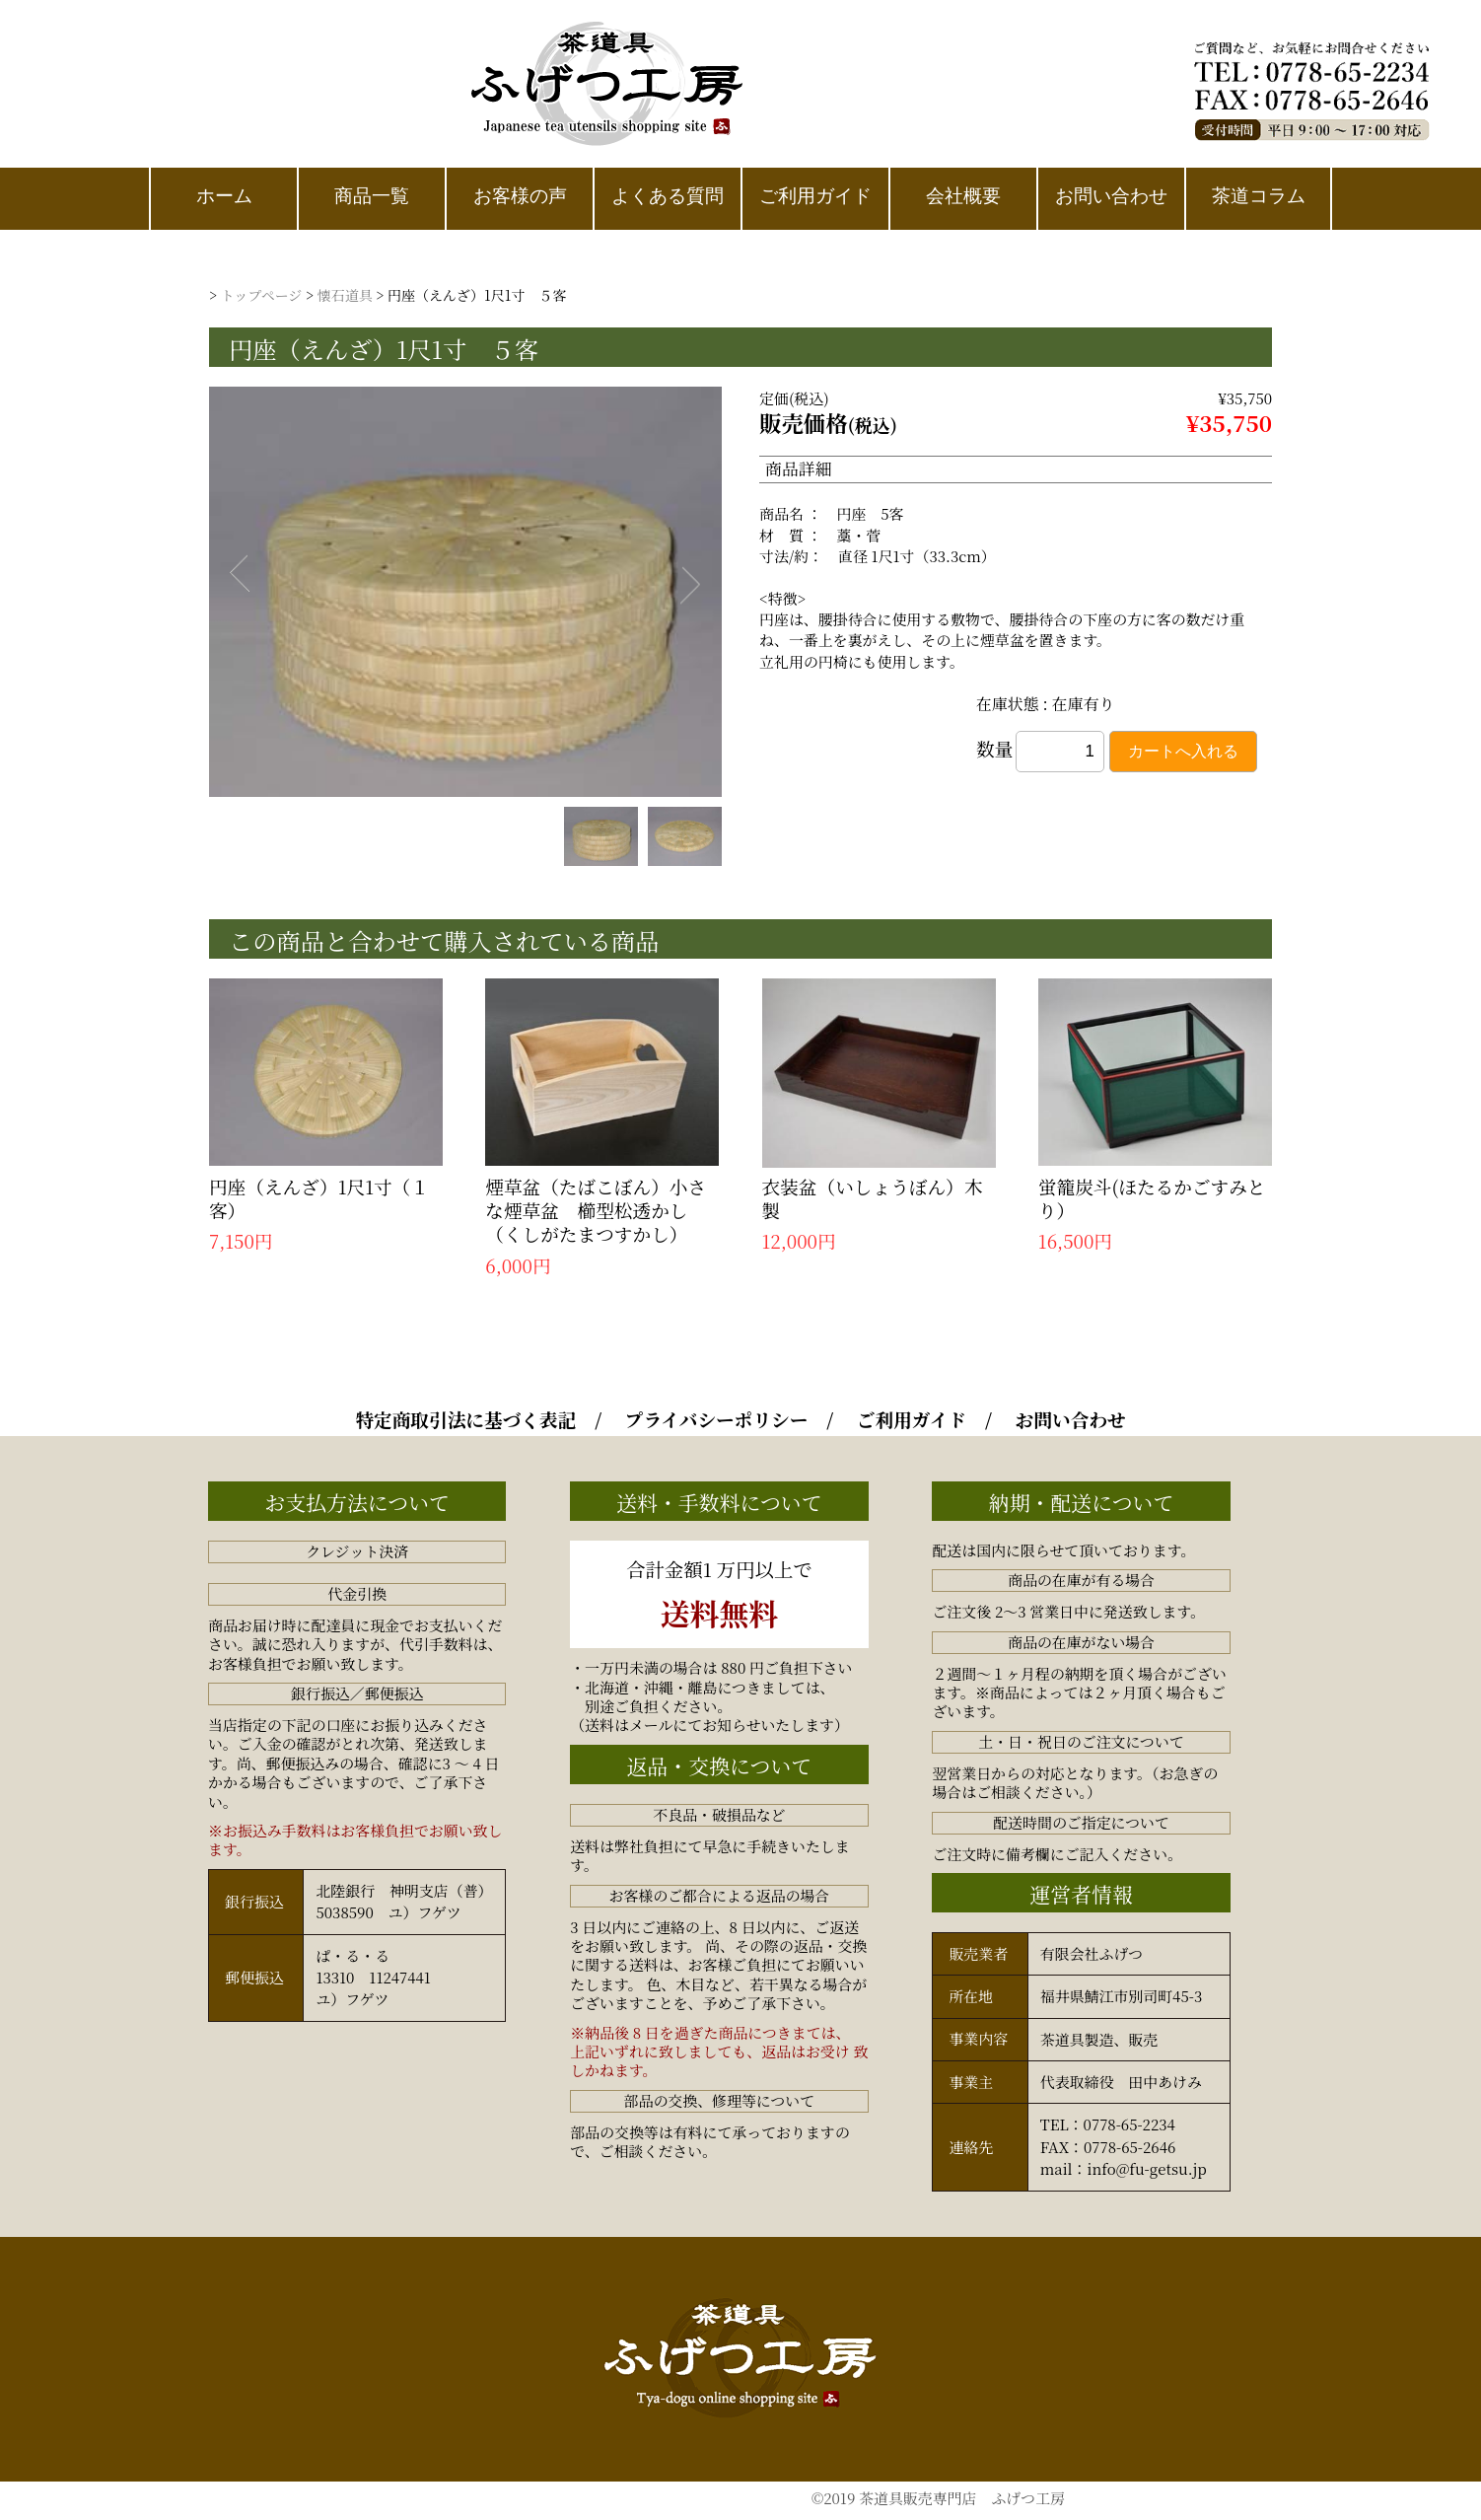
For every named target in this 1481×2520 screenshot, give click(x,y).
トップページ (262, 295)
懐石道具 (345, 295)
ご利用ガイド (911, 1419)
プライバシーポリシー (717, 1419)
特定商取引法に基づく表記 (465, 1419)
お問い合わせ (1071, 1419)
